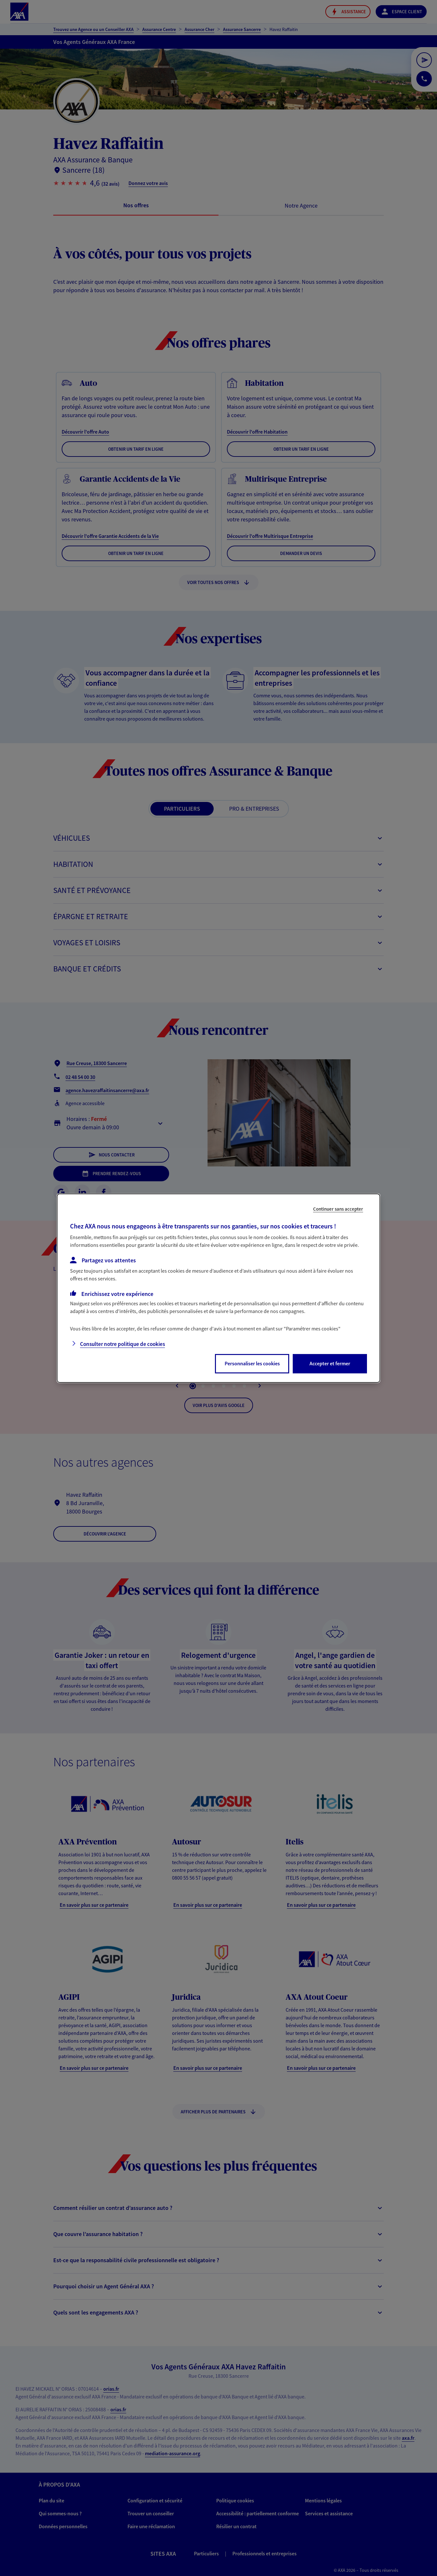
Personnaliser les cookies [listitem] (252, 1363)
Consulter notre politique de (122, 1344)
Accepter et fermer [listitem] (330, 1363)
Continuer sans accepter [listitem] (338, 1209)
